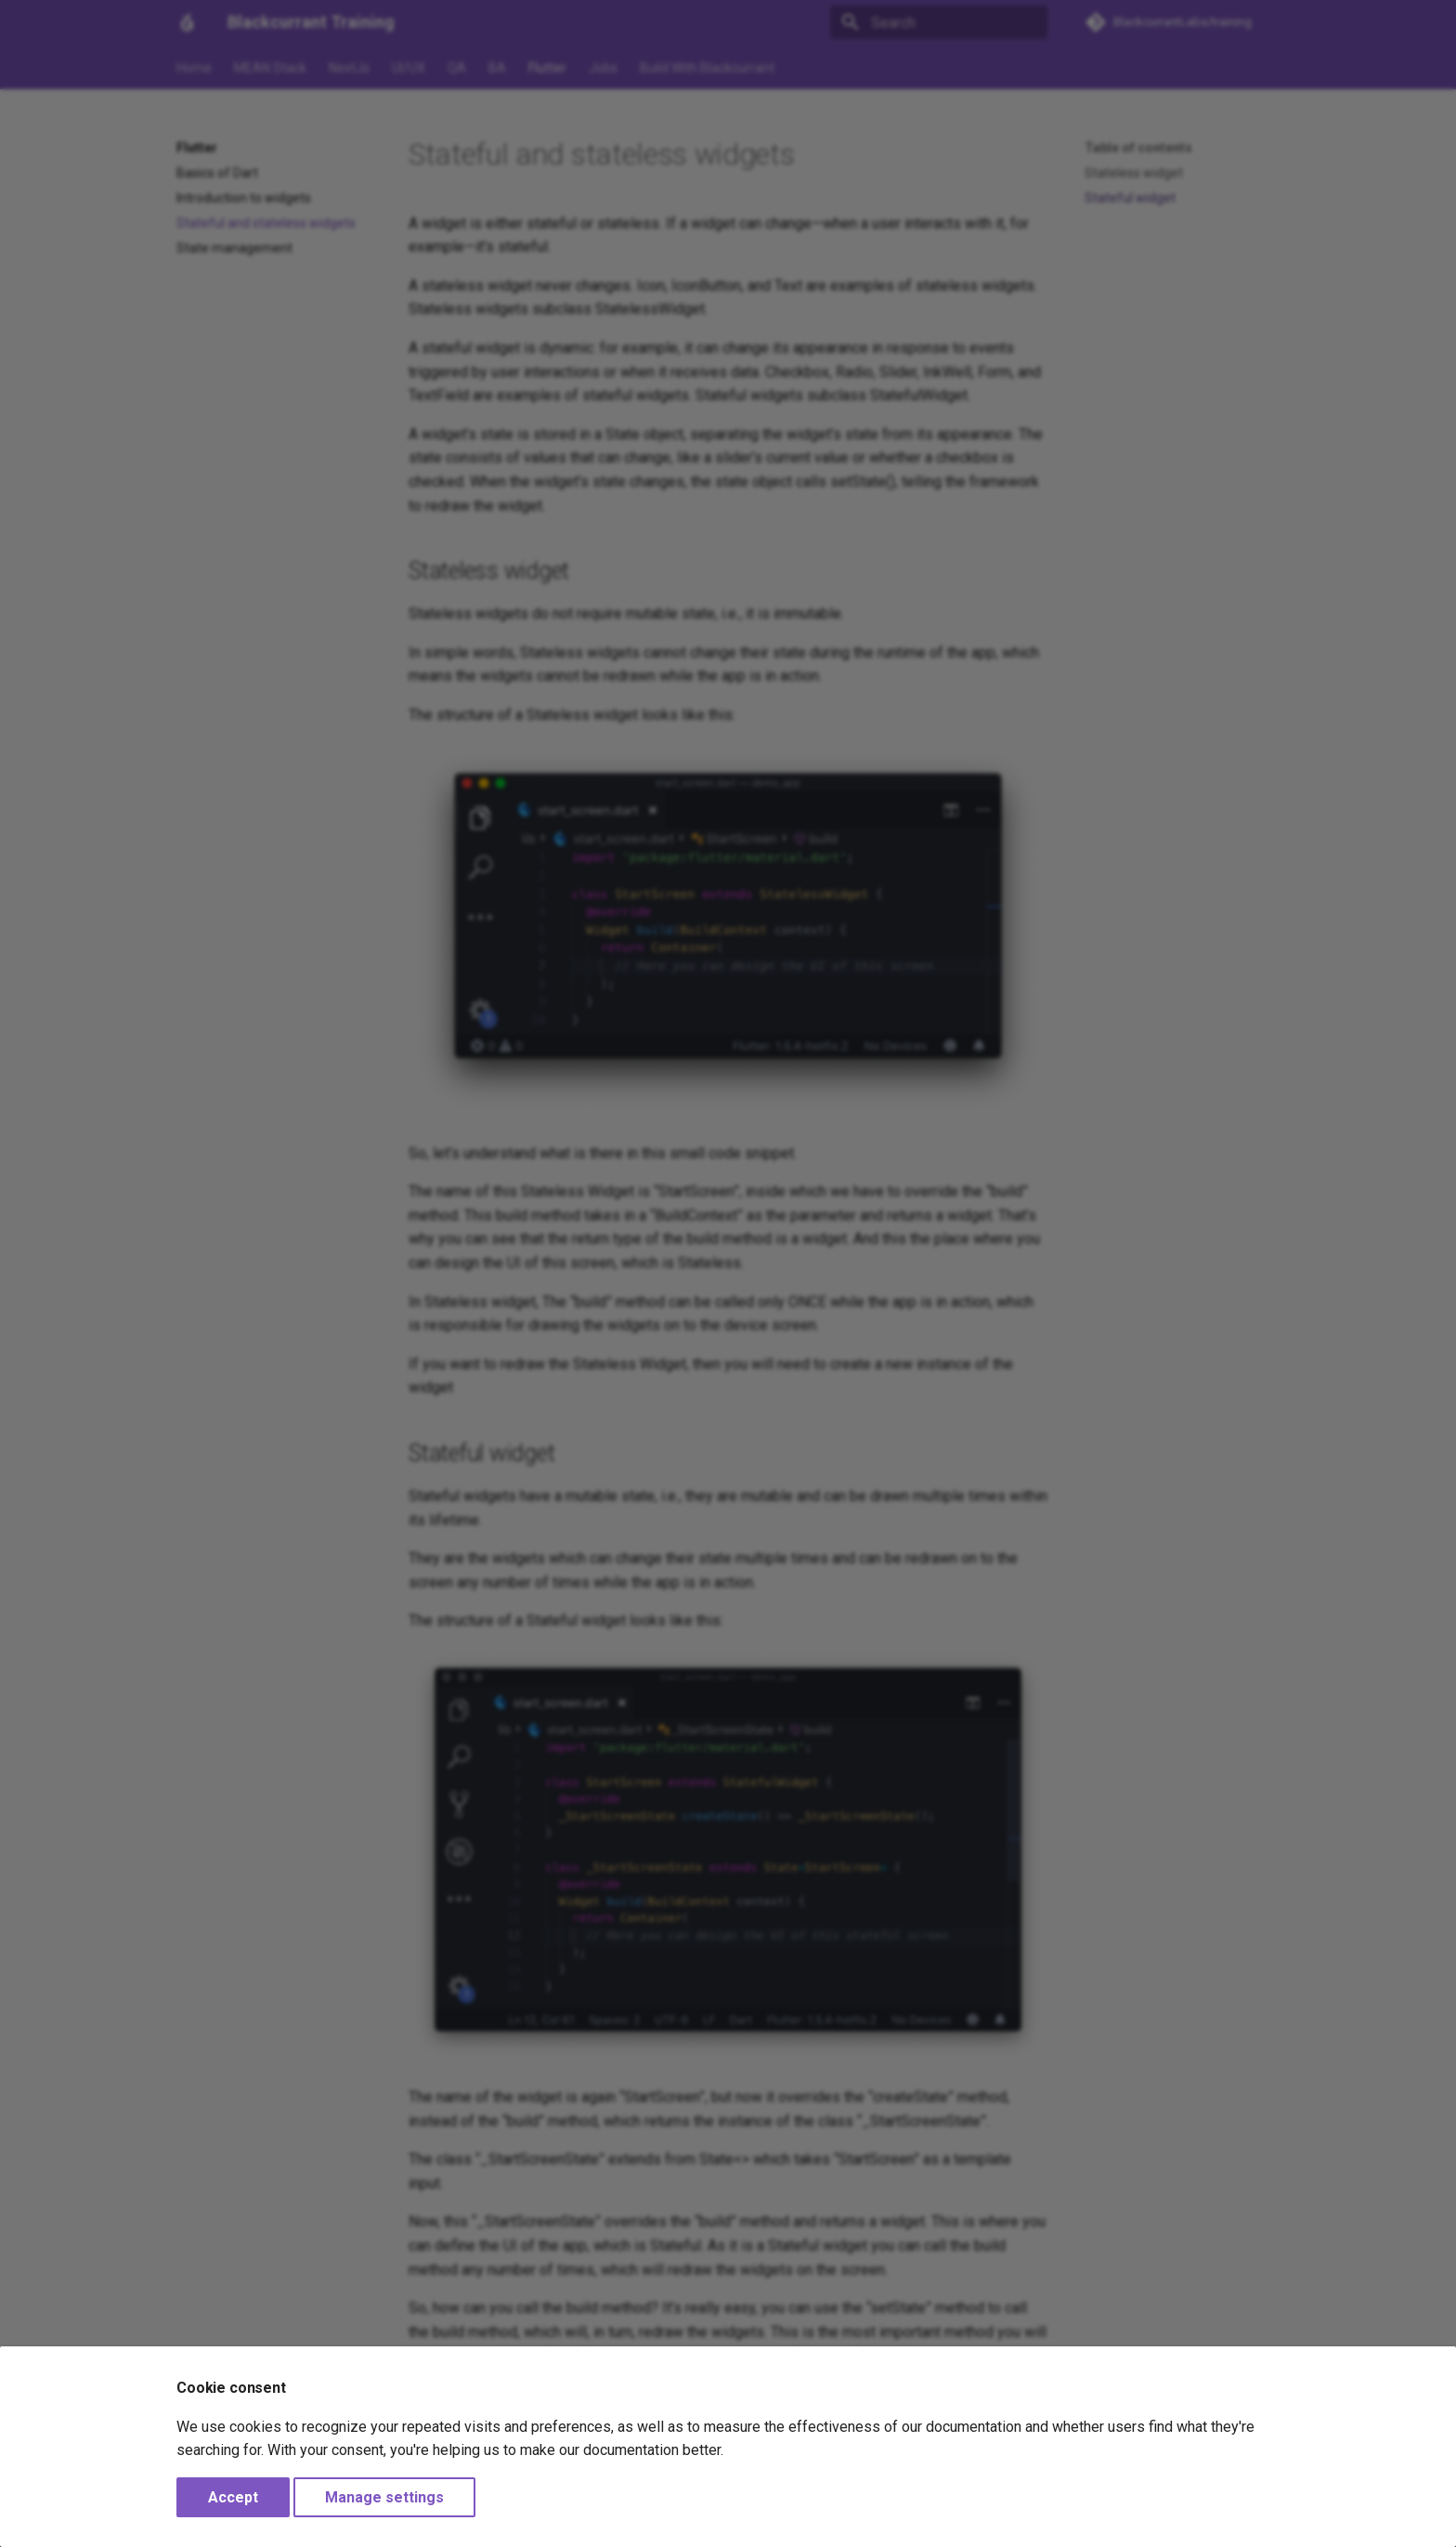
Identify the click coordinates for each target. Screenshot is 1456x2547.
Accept (233, 2497)
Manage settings (384, 2497)
